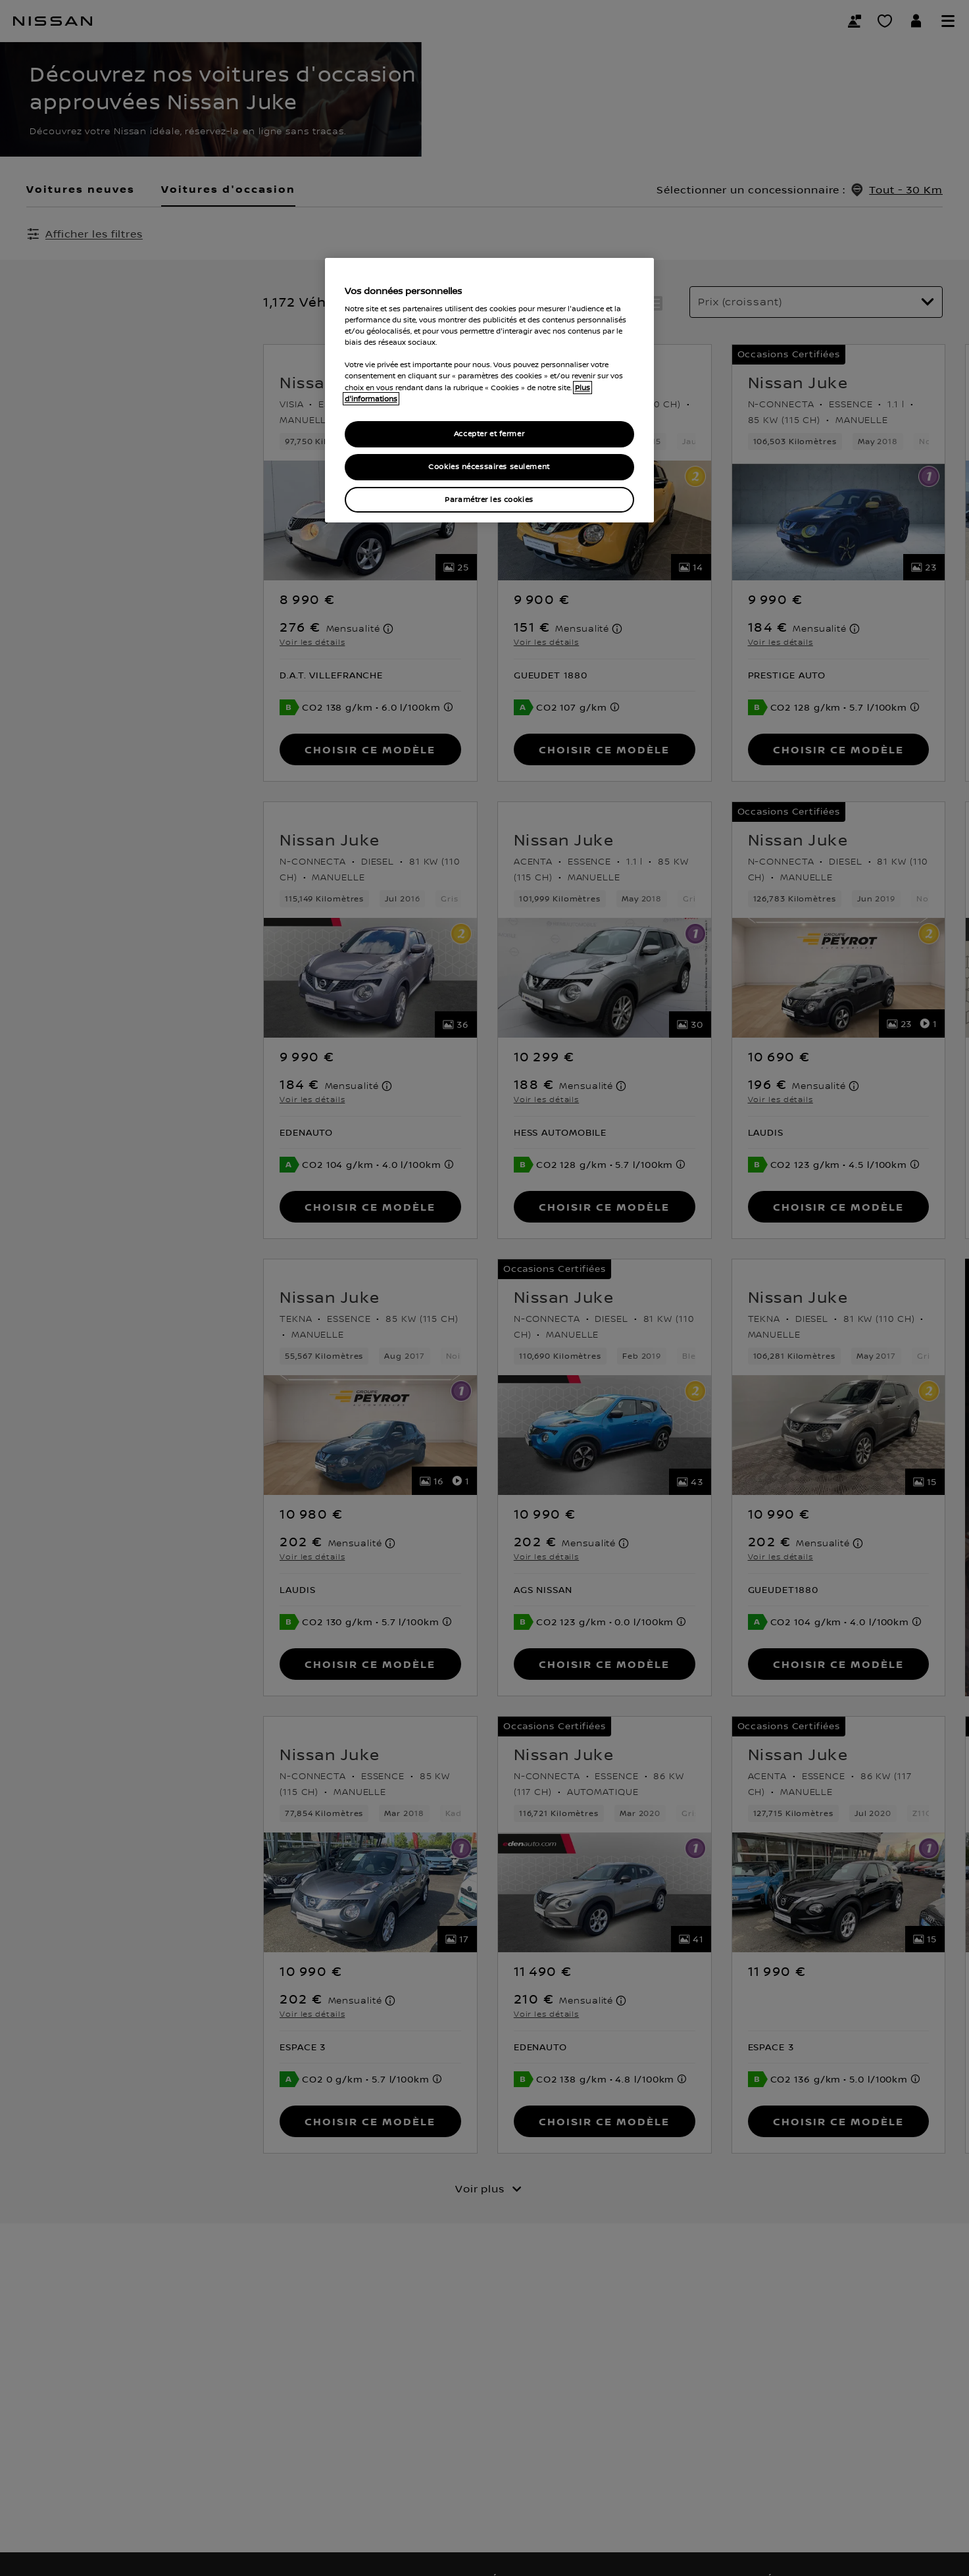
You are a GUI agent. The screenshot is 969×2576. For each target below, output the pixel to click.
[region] (489, 390)
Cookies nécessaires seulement (489, 467)
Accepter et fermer (489, 434)
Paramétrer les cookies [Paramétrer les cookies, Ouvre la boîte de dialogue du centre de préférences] (489, 499)
